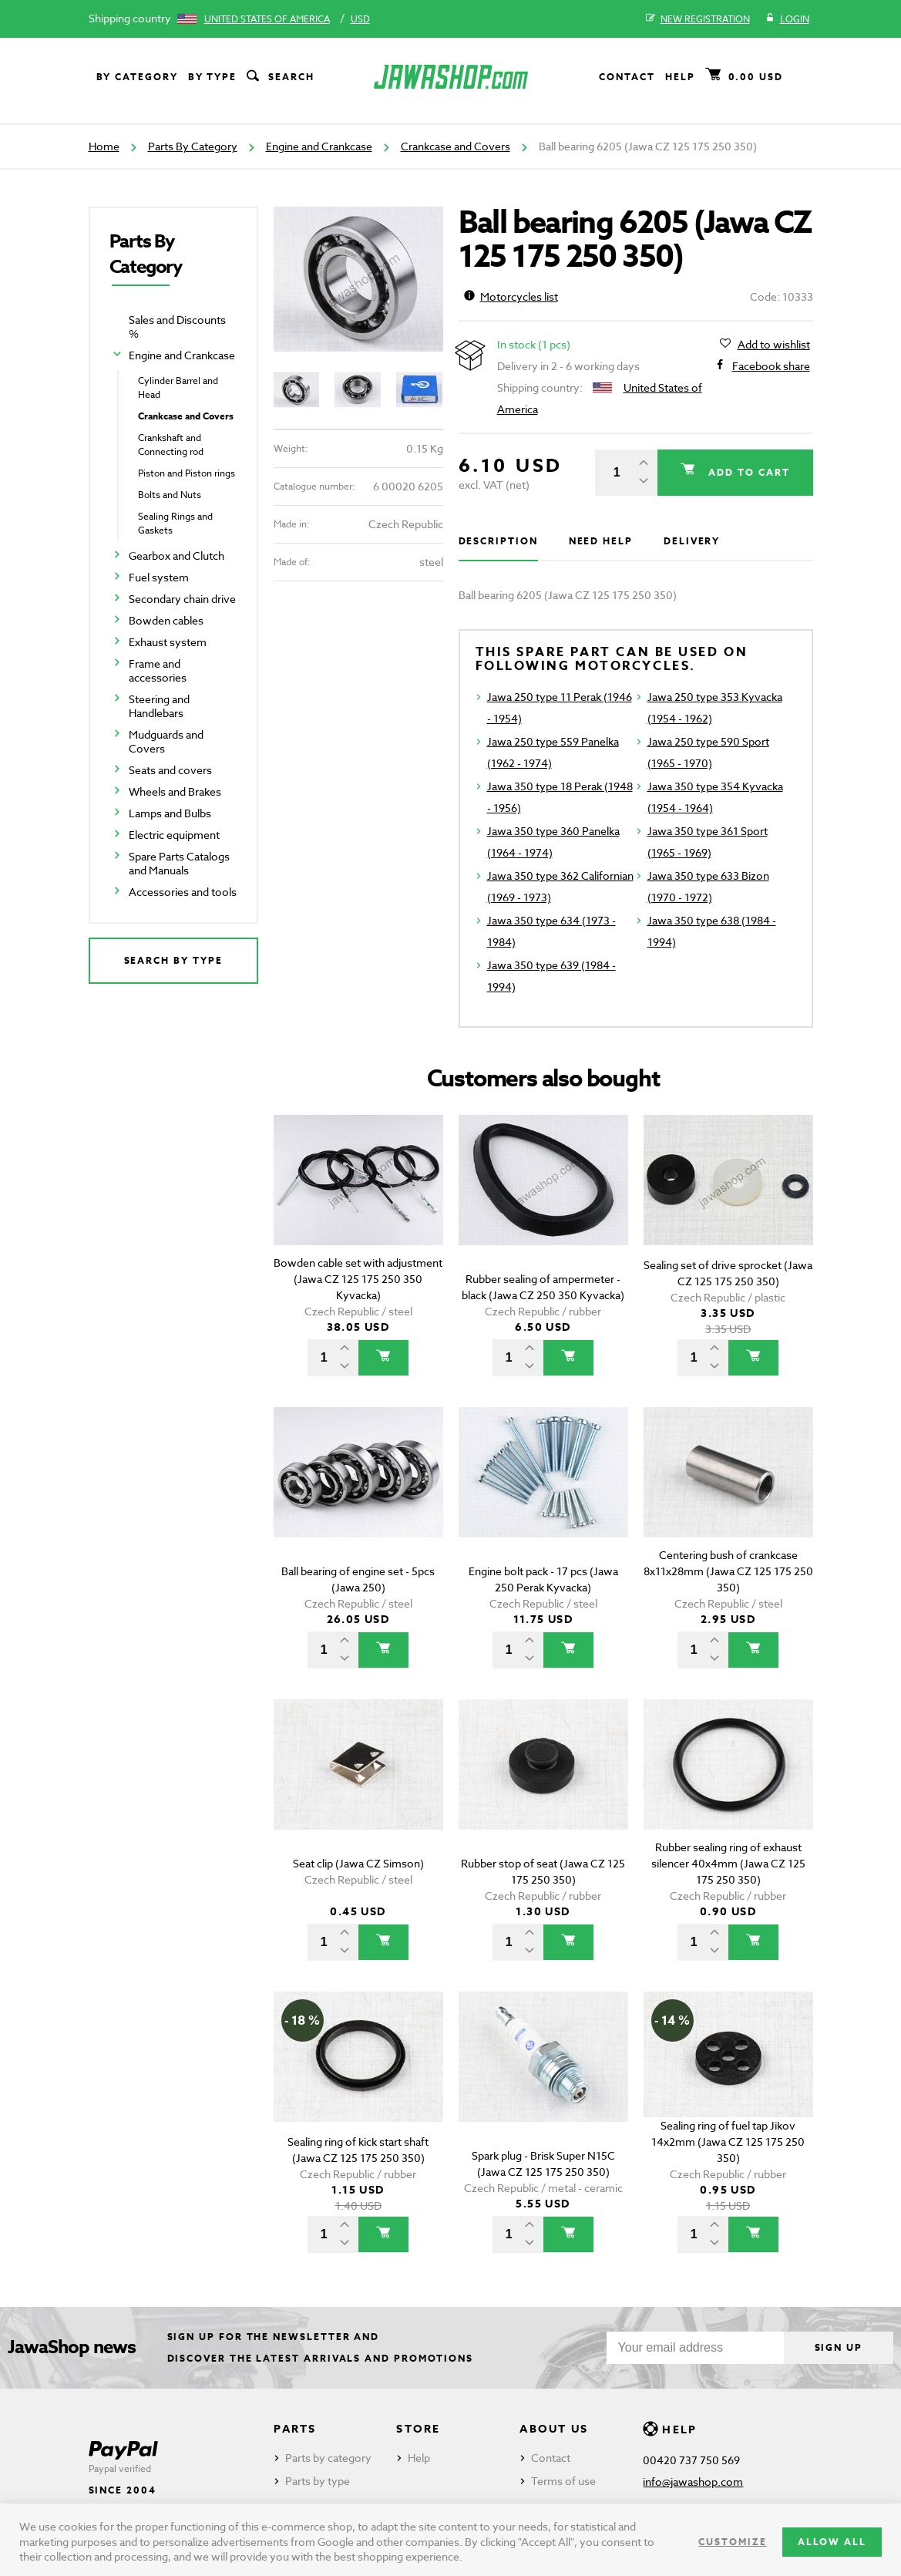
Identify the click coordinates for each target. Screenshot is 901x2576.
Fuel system (159, 577)
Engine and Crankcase (319, 146)
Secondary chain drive (182, 598)
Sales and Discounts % (177, 326)
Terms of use (563, 2480)
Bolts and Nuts (169, 494)
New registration (698, 19)
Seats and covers (170, 770)
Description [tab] (498, 540)
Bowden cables (166, 620)
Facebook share (771, 366)
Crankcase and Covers (455, 146)
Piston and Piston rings (186, 473)
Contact (626, 76)
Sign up (838, 2347)
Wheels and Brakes (175, 791)
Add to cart (746, 472)
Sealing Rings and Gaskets (175, 523)
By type (212, 76)
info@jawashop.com (693, 2481)
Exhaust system (168, 642)
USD (360, 18)
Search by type (173, 960)
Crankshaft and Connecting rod (170, 444)
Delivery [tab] (692, 540)
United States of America (267, 18)
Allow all (832, 2541)
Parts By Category (192, 146)
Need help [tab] (601, 540)
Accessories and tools (183, 891)
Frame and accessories (158, 670)
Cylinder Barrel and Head (178, 387)
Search (279, 77)
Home (104, 146)
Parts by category (328, 2457)
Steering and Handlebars (159, 706)
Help (680, 76)
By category (137, 76)
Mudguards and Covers (166, 741)
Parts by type (317, 2480)
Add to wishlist (774, 344)
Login (787, 19)
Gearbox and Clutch (176, 555)
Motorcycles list (511, 296)
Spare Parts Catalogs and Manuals (179, 863)
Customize (732, 2541)
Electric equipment (174, 834)
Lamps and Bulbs (170, 813)
